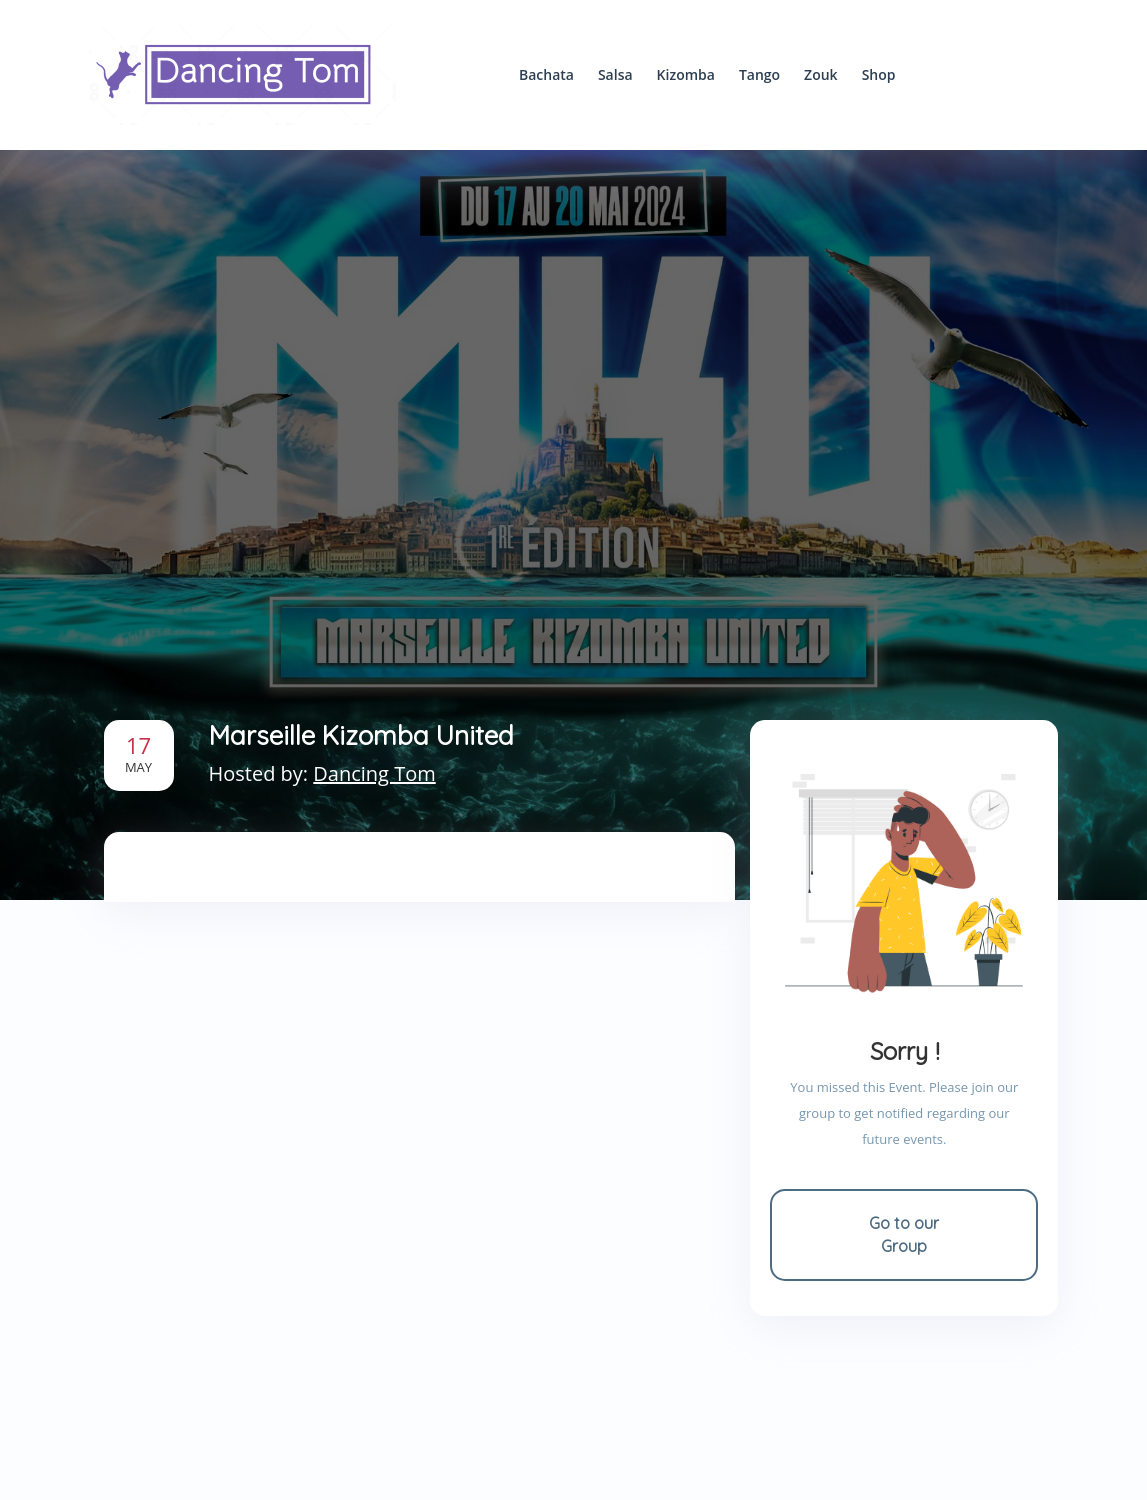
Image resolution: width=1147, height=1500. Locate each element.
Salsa (615, 74)
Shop (879, 74)
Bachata (546, 74)
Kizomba (686, 74)
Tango (759, 74)
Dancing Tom (374, 773)
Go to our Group (904, 1234)
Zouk (821, 74)
